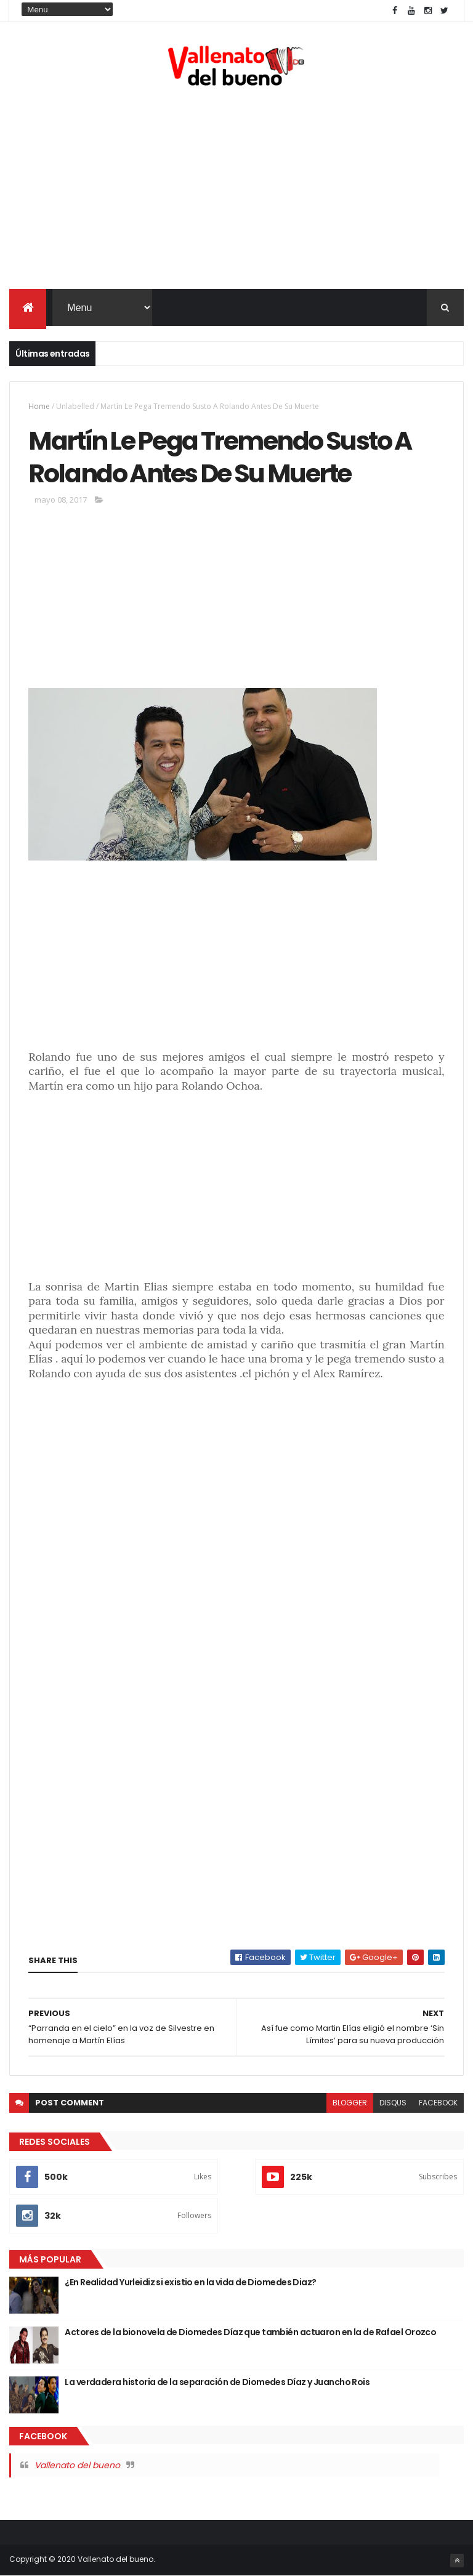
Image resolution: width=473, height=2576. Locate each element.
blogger (350, 2102)
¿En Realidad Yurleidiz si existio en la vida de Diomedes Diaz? (190, 2282)
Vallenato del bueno (77, 2465)
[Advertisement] (236, 190)
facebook (438, 2102)
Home (39, 406)
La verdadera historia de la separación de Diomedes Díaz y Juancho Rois (217, 2382)
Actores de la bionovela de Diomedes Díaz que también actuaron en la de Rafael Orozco (250, 2332)
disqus (392, 2102)
